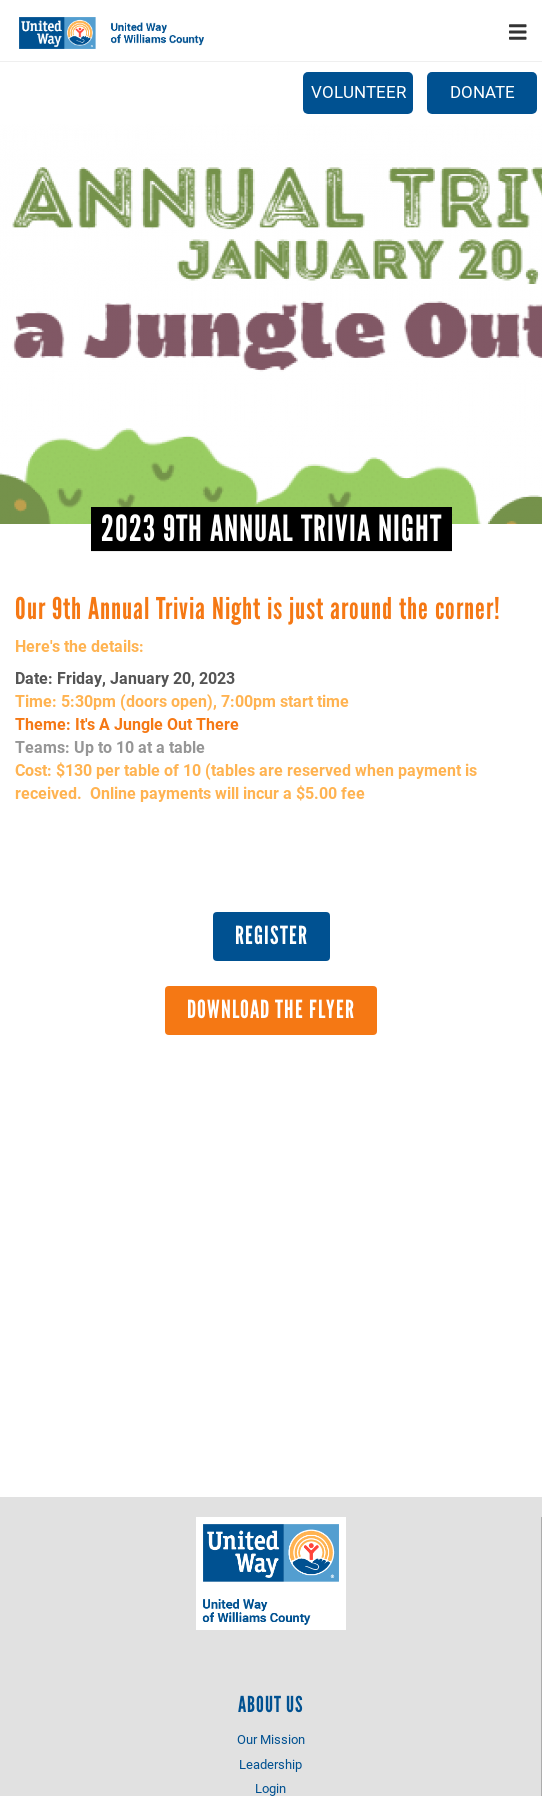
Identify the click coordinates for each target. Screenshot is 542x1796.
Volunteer (358, 91)
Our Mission (271, 1739)
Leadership (270, 1764)
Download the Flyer (271, 1009)
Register (271, 935)
